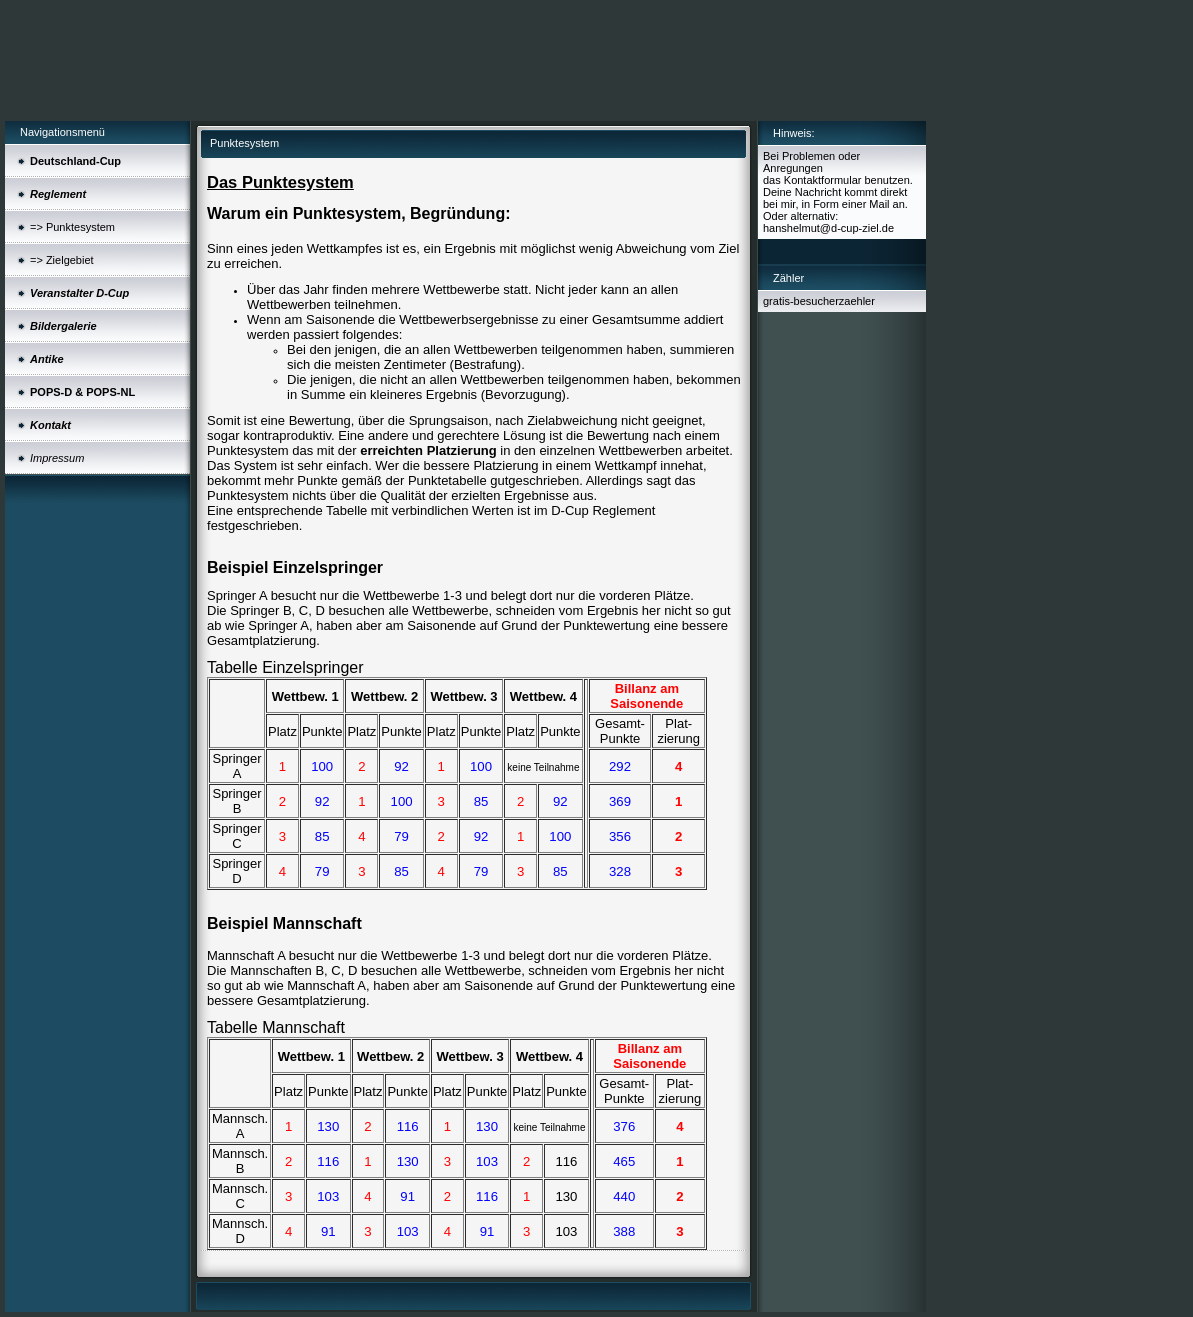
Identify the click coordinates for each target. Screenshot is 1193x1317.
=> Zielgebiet (62, 260)
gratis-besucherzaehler (819, 301)
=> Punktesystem (72, 227)
